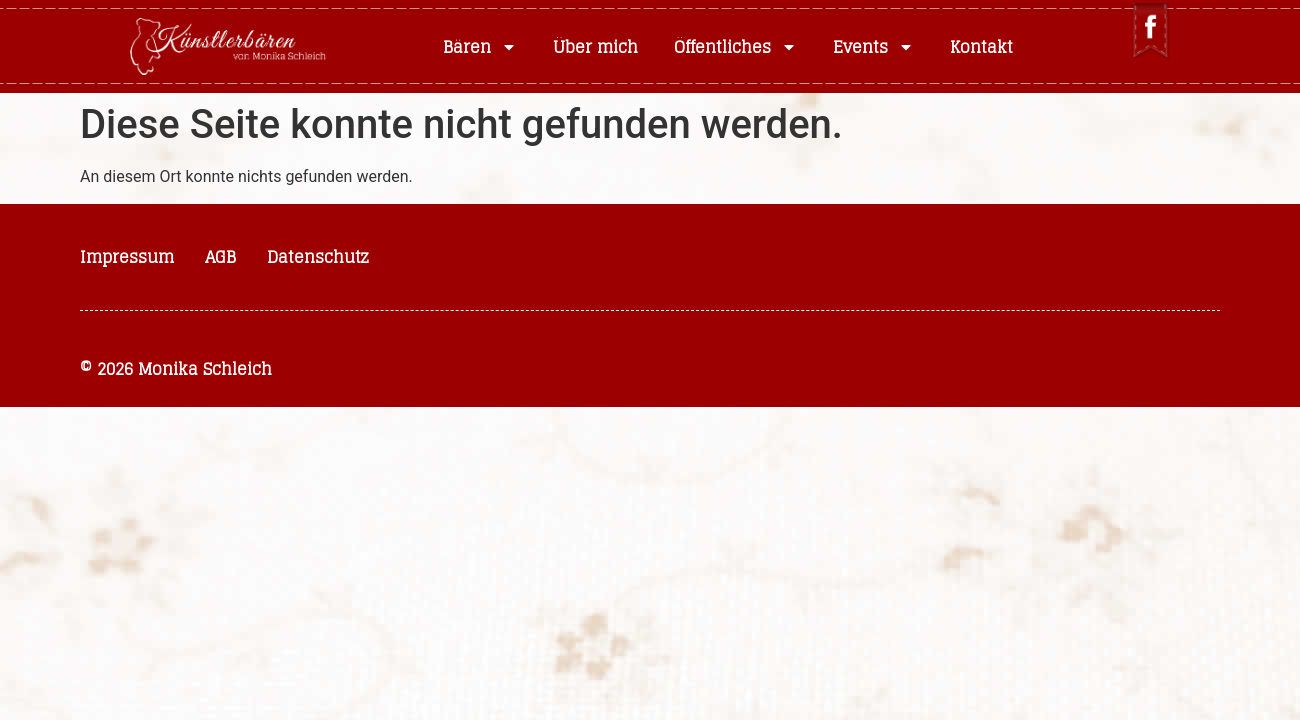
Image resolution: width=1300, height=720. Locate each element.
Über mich (595, 47)
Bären (480, 47)
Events (873, 47)
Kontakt (981, 47)
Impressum (127, 257)
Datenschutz (318, 257)
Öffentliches (735, 47)
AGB (220, 257)
